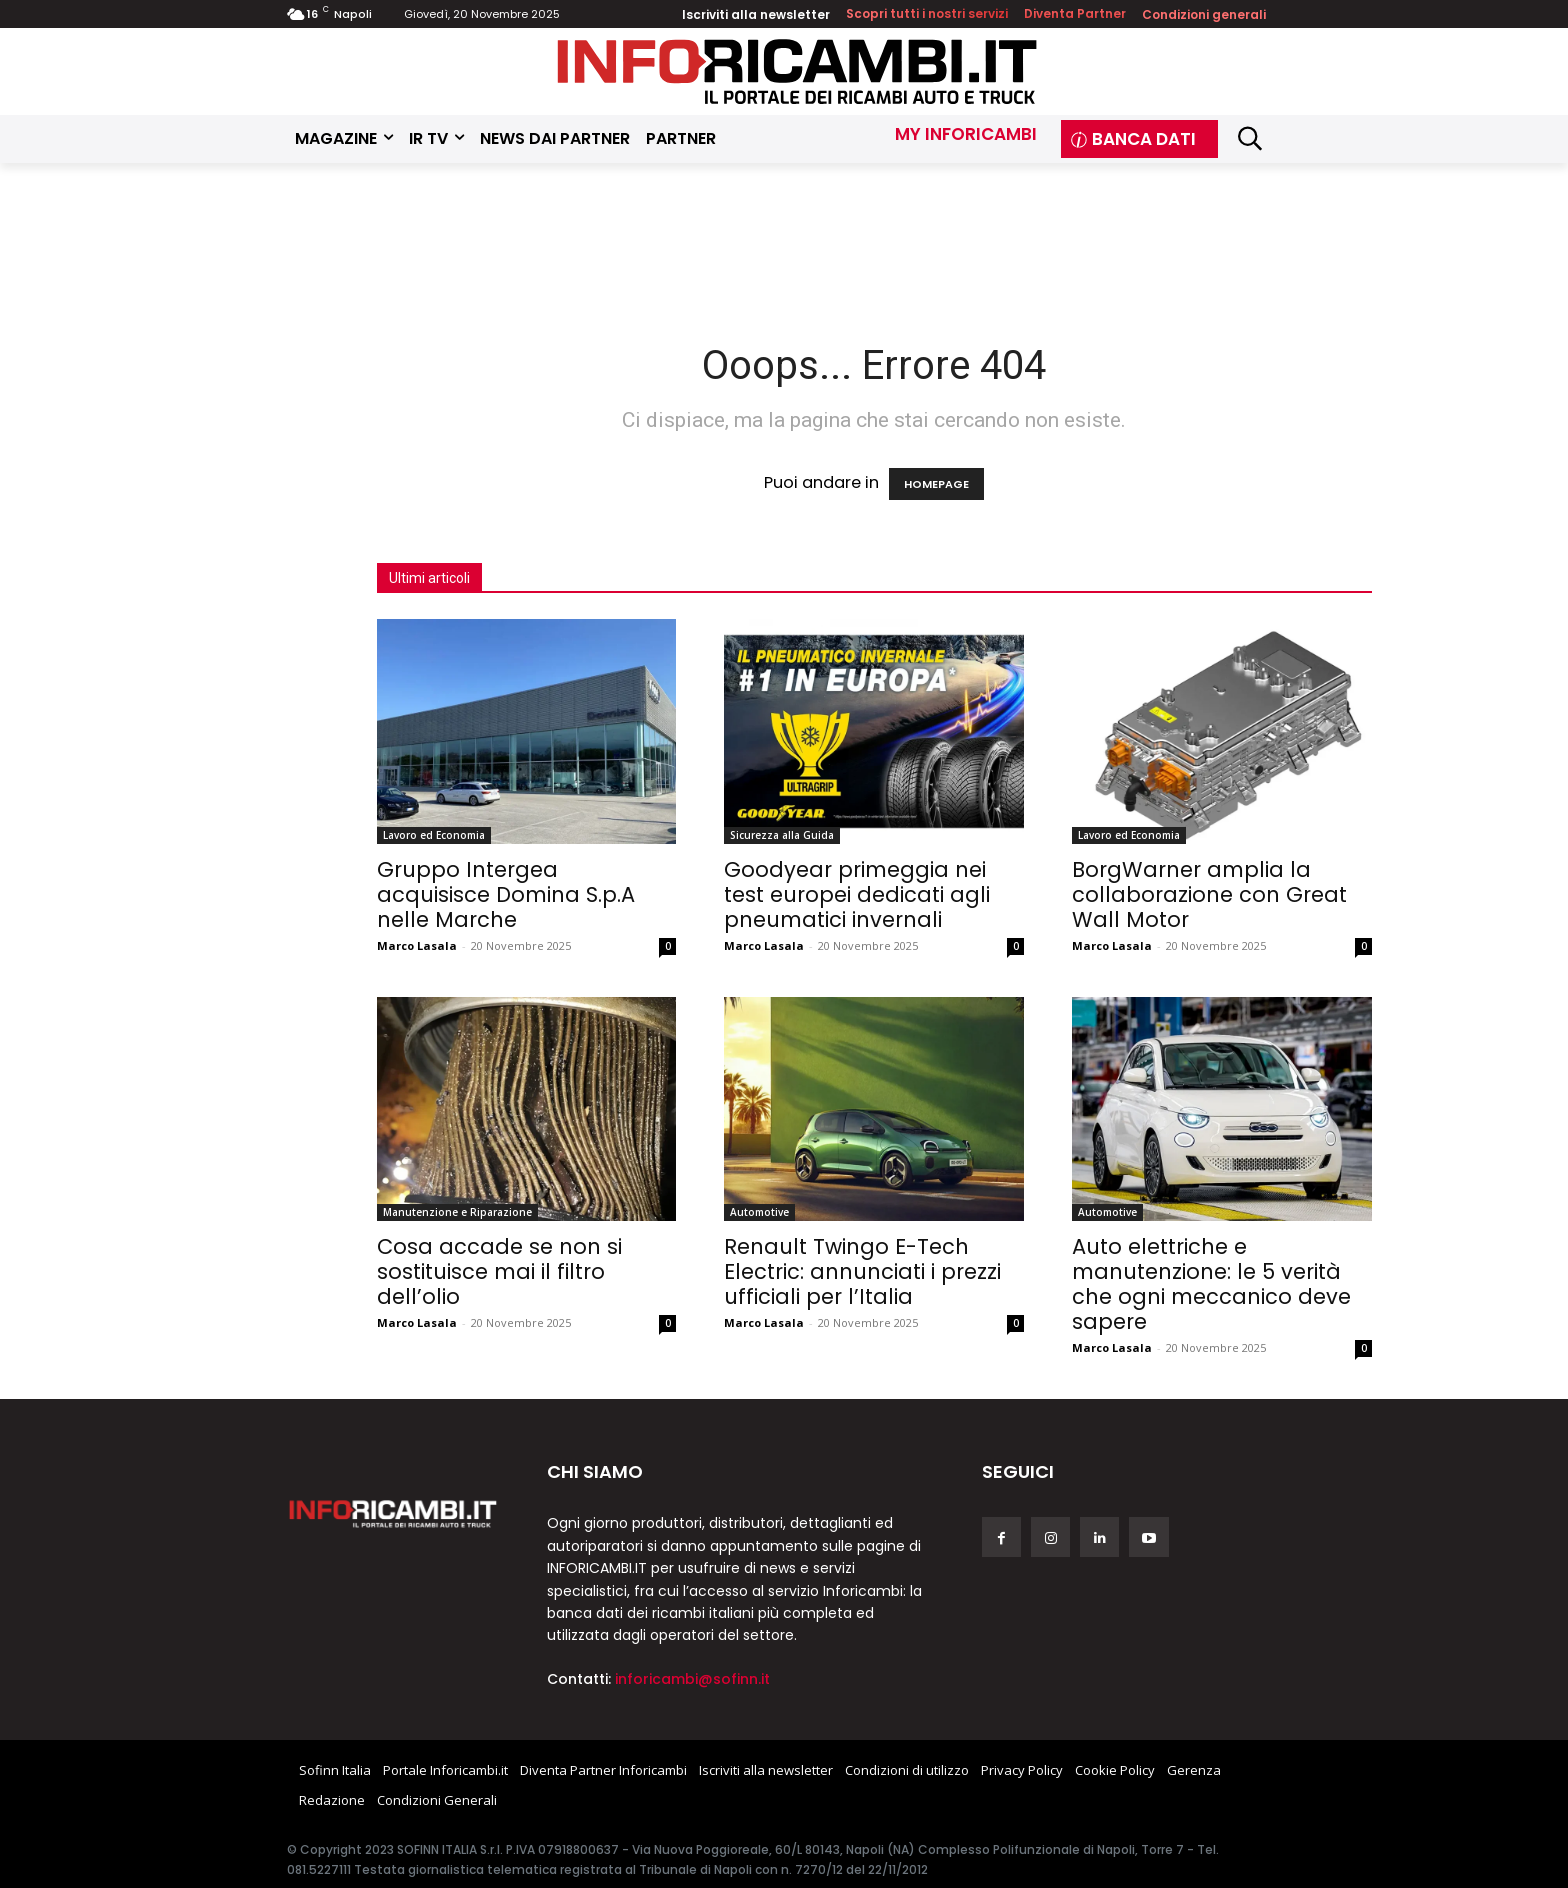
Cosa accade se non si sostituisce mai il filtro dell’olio (499, 1271)
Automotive (759, 1212)
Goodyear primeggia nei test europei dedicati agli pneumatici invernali (857, 894)
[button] (1249, 138)
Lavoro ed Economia (434, 835)
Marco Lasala (417, 945)
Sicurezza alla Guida (782, 835)
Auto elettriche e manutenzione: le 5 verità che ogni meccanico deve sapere (1211, 1284)
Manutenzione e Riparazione (457, 1212)
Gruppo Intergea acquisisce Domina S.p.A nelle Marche (506, 894)
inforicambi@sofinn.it (692, 1679)
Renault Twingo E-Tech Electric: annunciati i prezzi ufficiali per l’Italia (862, 1271)
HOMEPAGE (936, 484)
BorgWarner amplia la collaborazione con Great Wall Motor (1209, 894)
